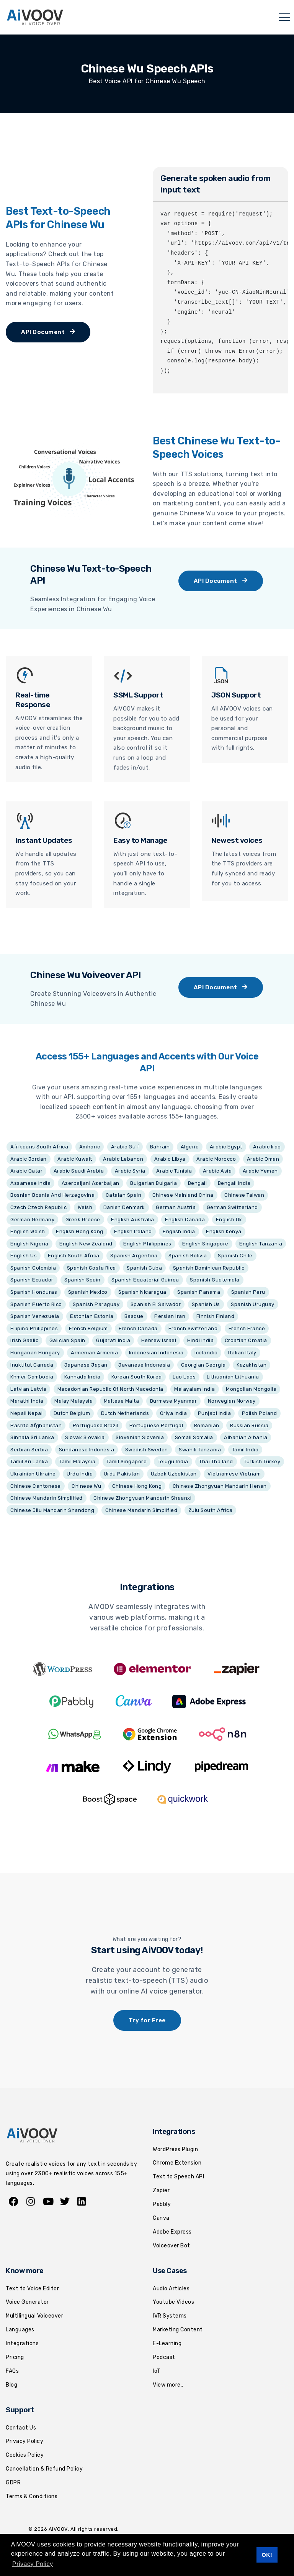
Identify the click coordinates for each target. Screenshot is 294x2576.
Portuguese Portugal (156, 1425)
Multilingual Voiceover (34, 2316)
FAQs (12, 2371)
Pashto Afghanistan (36, 1425)
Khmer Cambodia (31, 1377)
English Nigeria (29, 1244)
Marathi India (27, 1401)
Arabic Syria (130, 1171)
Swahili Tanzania (200, 1449)
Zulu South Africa (210, 1510)
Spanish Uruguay (252, 1304)
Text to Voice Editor (32, 2288)
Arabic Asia (217, 1171)
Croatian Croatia (246, 1340)
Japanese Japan (86, 1365)
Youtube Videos (173, 2302)
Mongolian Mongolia (251, 1389)
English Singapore (205, 1244)
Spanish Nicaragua (142, 1292)
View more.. (168, 2385)
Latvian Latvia (28, 1389)
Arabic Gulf (125, 1147)
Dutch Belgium (72, 1413)
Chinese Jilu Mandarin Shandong (52, 1510)
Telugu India (173, 1461)
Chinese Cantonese (35, 1486)
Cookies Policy (25, 2455)
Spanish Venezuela (34, 1316)
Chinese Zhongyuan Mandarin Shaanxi (142, 1498)
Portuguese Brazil (96, 1425)
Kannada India (82, 1377)
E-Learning (167, 2343)
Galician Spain (67, 1340)
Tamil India (245, 1449)
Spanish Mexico (88, 1292)
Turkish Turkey (262, 1461)
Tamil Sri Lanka (29, 1461)
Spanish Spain (82, 1280)
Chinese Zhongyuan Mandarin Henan (220, 1486)
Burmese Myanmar (173, 1401)
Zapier (161, 2190)
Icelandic (205, 1352)
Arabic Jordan (28, 1159)
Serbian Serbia (29, 1449)
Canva (161, 2218)
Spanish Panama (198, 1292)
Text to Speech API (178, 2176)
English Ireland (133, 1231)
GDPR (13, 2482)
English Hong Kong (79, 1231)
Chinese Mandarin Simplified (46, 1498)
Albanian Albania (245, 1437)
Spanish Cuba (144, 1268)
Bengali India (234, 1183)
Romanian (206, 1425)
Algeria (190, 1147)
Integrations (22, 2343)
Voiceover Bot (171, 2245)
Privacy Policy (24, 2441)
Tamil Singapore (126, 1461)
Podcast (164, 2357)
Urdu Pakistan (122, 1474)
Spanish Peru (248, 1292)
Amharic (89, 1147)
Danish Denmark (124, 1207)
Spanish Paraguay (96, 1304)
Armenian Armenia (94, 1352)
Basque (134, 1316)
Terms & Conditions (31, 2496)
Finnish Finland (215, 1316)
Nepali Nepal (26, 1413)
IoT (157, 2371)
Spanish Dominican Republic (209, 1268)
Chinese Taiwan (244, 1195)
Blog (11, 2385)
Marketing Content (178, 2329)
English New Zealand (86, 1244)
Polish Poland (259, 1413)
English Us (23, 1255)
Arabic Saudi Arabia (79, 1171)
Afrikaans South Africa (39, 1147)
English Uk (229, 1219)
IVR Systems (170, 2316)
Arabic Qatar (26, 1171)
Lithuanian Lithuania (233, 1377)
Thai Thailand (216, 1461)
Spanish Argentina (134, 1255)
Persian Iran (169, 1316)
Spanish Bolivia (187, 1255)
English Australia (132, 1219)
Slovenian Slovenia (140, 1437)
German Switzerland (232, 1207)
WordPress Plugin (175, 2149)
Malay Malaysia (73, 1401)
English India (179, 1231)
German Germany (32, 1219)
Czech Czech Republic (38, 1207)
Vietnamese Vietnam (234, 1474)
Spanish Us (206, 1304)
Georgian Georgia (203, 1365)
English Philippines (147, 1244)
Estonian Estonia (91, 1316)
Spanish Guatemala (215, 1280)
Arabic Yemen (260, 1171)
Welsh (85, 1207)
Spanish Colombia (33, 1268)
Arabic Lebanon (123, 1159)
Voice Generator (27, 2302)
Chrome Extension (177, 2163)
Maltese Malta (121, 1401)
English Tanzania (260, 1244)
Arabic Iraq (267, 1147)
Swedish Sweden (146, 1449)
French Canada (138, 1328)
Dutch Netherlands (125, 1413)
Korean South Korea (136, 1377)
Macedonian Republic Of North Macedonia (110, 1389)
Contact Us (21, 2428)
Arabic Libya (170, 1159)
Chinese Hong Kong (137, 1486)
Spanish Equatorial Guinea (145, 1280)
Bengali (197, 1183)
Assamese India (30, 1183)
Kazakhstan (251, 1365)
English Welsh (27, 1231)
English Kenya (224, 1231)
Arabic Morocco (216, 1159)
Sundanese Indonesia (86, 1449)
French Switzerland (192, 1328)
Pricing (15, 2357)
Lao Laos (184, 1377)
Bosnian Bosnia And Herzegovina (52, 1195)
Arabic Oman (263, 1159)
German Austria (176, 1207)
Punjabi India (214, 1413)
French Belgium (88, 1328)
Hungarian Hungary (35, 1352)
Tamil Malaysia (77, 1461)
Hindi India (200, 1340)
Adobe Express (172, 2232)
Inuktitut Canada (31, 1365)
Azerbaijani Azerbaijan (90, 1183)
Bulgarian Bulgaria (153, 1183)
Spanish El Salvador (156, 1304)
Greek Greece (82, 1219)
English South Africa (74, 1255)
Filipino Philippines (34, 1328)
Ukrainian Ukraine (33, 1474)
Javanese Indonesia (144, 1365)
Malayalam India (194, 1389)
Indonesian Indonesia (156, 1352)
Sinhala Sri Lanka (32, 1437)
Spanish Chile (235, 1255)
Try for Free (147, 2020)
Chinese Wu (86, 1486)
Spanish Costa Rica (91, 1268)
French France (247, 1328)
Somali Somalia (194, 1437)
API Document (48, 332)
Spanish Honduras (33, 1292)
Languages (20, 2329)
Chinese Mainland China (183, 1195)
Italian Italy (242, 1352)
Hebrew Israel (158, 1340)
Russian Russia (249, 1425)
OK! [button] (266, 2555)
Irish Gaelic (24, 1340)
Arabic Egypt (226, 1147)
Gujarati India (113, 1340)
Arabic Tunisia (174, 1171)
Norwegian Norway (232, 1401)
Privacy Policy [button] (32, 2564)
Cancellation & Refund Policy (44, 2469)
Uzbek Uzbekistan (174, 1474)
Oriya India (173, 1413)
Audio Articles (171, 2288)
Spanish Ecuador (32, 1280)
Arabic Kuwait (74, 1159)
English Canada (185, 1219)
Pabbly (162, 2204)
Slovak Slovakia (85, 1437)
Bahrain (160, 1147)
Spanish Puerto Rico (36, 1304)
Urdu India (80, 1474)
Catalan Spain (124, 1195)
